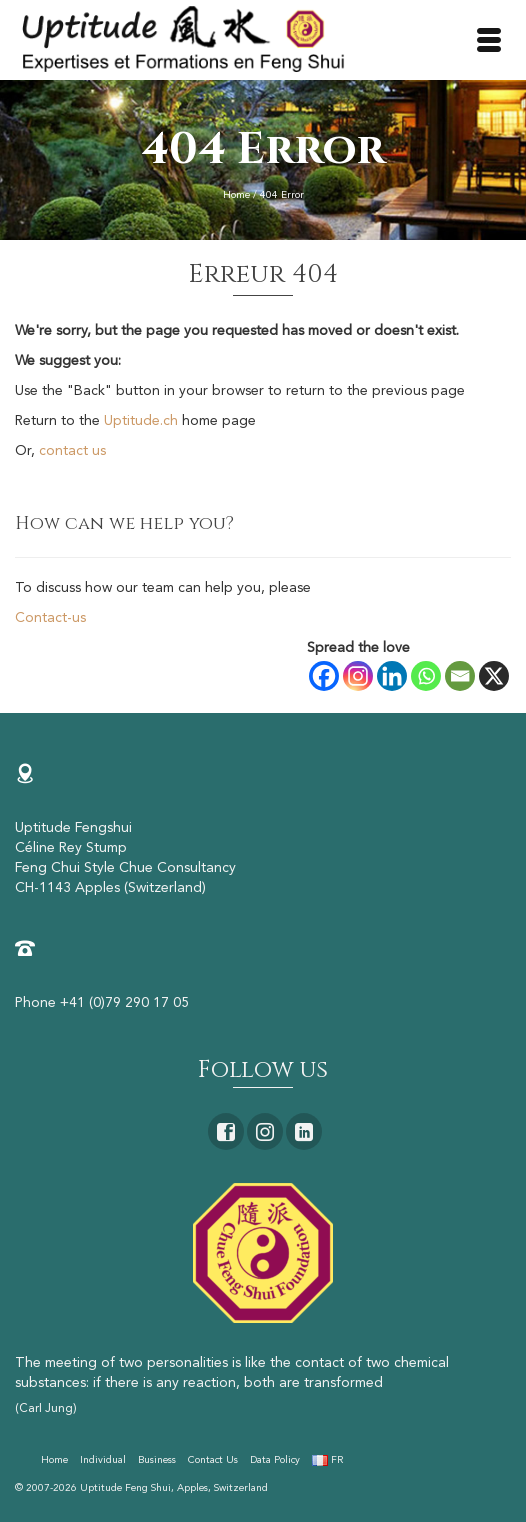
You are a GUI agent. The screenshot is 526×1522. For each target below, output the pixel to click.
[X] (494, 676)
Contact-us (50, 618)
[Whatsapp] (426, 676)
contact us (72, 451)
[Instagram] (358, 676)
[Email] (460, 676)
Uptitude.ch (141, 421)
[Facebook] (324, 676)
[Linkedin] (392, 676)
